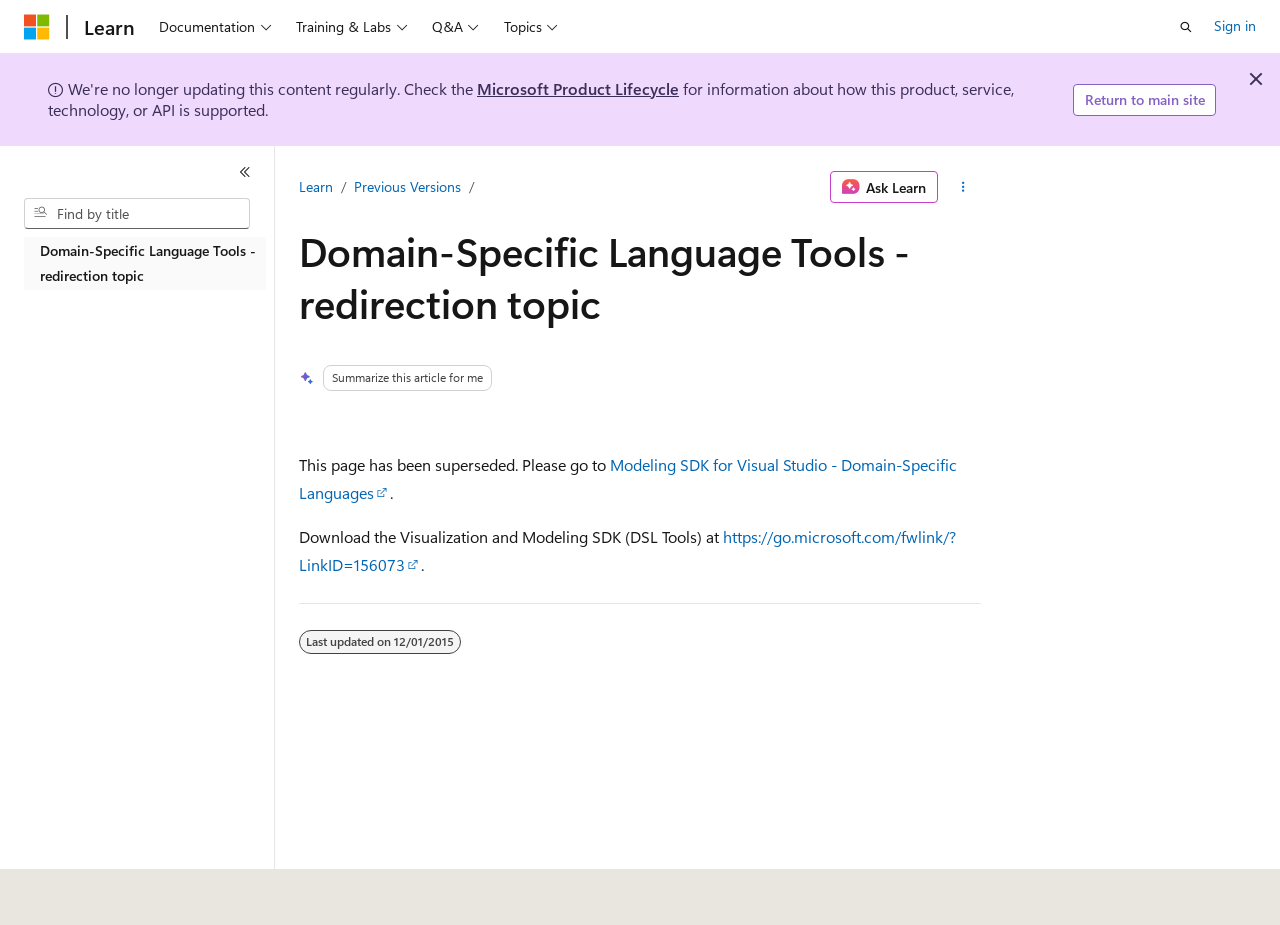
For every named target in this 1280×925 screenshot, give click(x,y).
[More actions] (963, 187)
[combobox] (137, 214)
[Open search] (1186, 27)
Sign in (1235, 25)
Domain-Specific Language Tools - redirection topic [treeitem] (148, 263)
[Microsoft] (37, 27)
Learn (316, 186)
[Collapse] (245, 172)
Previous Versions (407, 186)
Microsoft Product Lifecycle (578, 88)
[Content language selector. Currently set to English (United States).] (115, 887)
